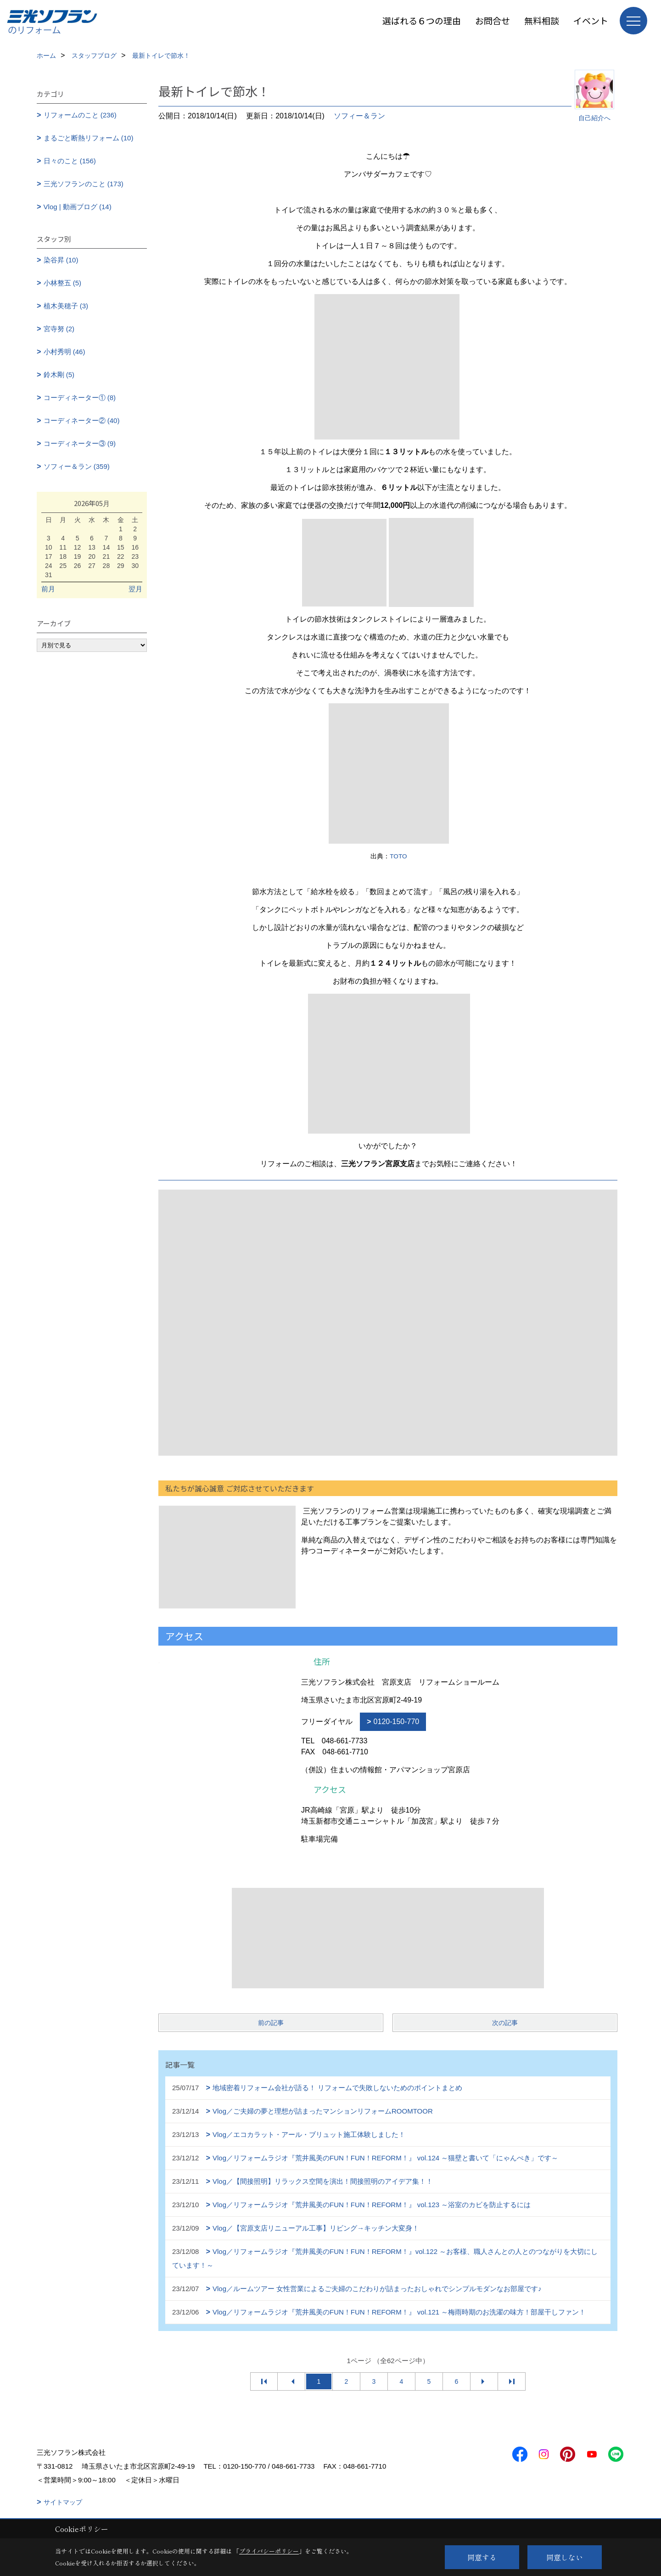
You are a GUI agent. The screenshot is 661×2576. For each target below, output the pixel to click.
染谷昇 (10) (61, 260)
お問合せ (492, 20)
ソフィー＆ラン (359, 116)
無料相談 (541, 20)
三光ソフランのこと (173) (83, 184)
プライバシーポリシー (269, 2551)
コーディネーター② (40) (82, 420)
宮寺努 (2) (59, 329)
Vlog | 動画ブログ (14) (78, 207)
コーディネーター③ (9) (80, 443)
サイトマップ (63, 2502)
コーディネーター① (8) (80, 397)
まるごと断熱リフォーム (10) (89, 138)
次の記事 (505, 2022)
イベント (590, 20)
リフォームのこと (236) (80, 115)
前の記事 (271, 2022)
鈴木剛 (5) (59, 374)
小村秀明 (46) (64, 352)
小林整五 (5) (63, 283)
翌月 (135, 589)
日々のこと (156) (70, 161)
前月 (48, 589)
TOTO (398, 856)
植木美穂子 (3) (66, 306)
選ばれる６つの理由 (421, 20)
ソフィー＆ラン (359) (77, 466)
